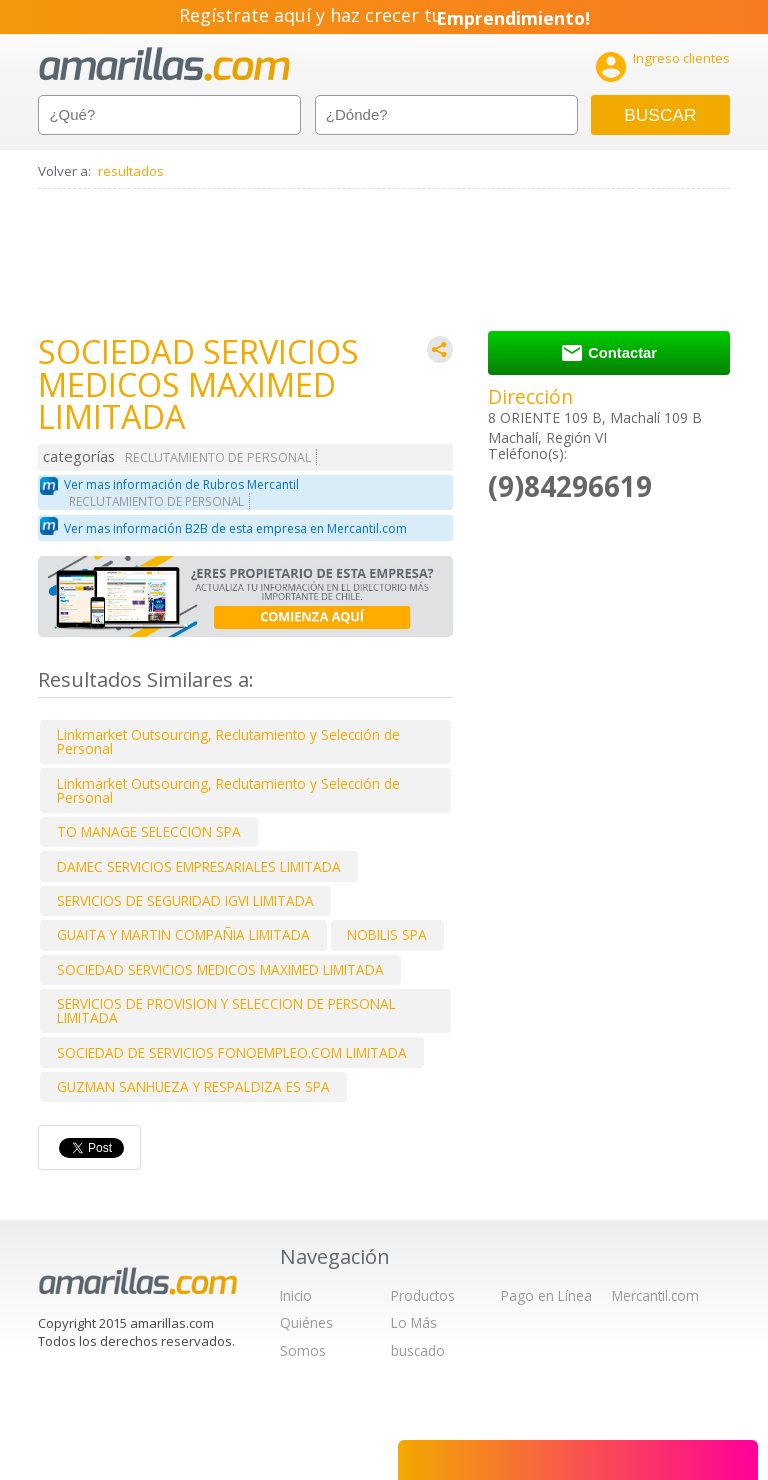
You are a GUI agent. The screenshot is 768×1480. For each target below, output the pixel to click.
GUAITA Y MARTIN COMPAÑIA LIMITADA (183, 934)
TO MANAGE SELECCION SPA (149, 831)
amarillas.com (164, 64)
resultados (131, 171)
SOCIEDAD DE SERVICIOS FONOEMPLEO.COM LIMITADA (232, 1052)
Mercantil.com (655, 1295)
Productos (423, 1295)
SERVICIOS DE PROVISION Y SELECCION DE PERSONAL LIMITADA (226, 1010)
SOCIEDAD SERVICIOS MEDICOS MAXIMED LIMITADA (220, 969)
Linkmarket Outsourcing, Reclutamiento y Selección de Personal (228, 741)
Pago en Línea (546, 1295)
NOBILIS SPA (387, 934)
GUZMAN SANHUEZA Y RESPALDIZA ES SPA (193, 1086)
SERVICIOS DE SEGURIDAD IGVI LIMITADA (185, 900)
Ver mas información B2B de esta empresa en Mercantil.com (235, 528)
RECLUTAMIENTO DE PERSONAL (218, 457)
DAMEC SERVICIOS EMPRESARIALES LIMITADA (199, 866)
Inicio (296, 1295)
